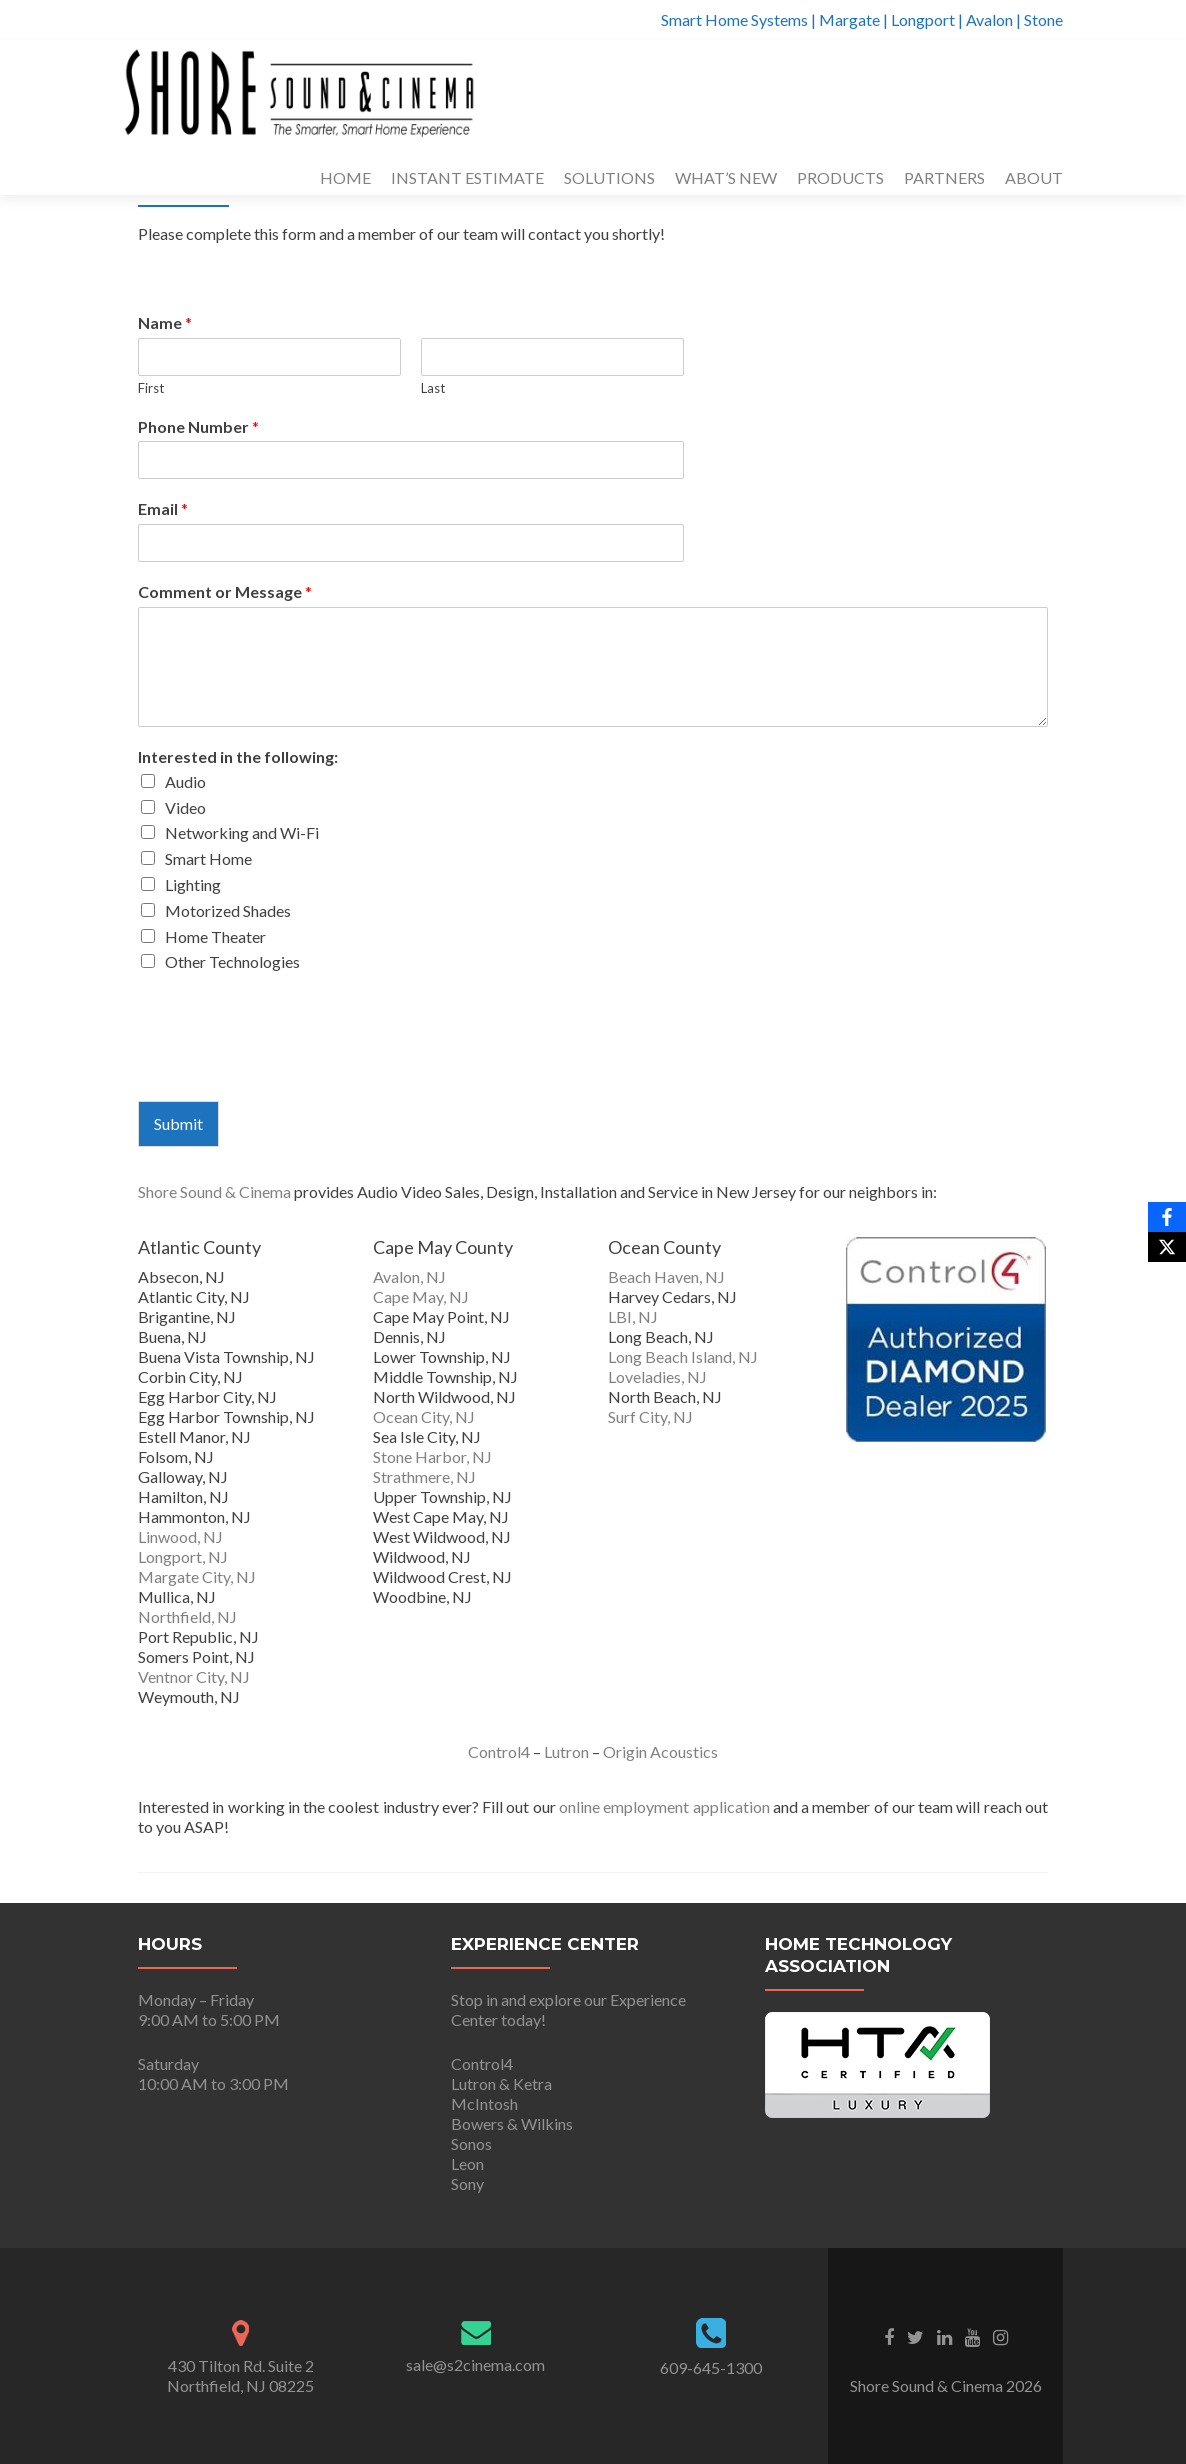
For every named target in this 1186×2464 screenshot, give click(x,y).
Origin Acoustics (660, 1751)
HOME (345, 177)
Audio (185, 781)
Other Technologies (232, 961)
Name (165, 322)
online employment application (664, 1806)
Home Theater (215, 936)
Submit (178, 1123)
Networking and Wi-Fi (242, 832)
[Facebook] (1167, 1217)
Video (185, 807)
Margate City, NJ (197, 1576)
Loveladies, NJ (657, 1376)
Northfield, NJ (187, 1616)
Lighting (193, 884)
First (151, 388)
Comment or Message (225, 591)
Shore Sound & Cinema (214, 1191)
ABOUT (1034, 177)
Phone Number (198, 426)
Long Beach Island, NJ (683, 1356)
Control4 (499, 1751)
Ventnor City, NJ (194, 1676)
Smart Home (208, 858)
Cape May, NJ (421, 1296)
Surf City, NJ (650, 1416)
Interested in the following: (238, 756)
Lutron (566, 1751)
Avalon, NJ (409, 1276)
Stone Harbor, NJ (432, 1456)
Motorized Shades (228, 910)
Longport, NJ (183, 1556)
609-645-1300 (711, 2367)
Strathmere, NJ (424, 1476)
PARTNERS (944, 177)
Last (433, 388)
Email (163, 508)
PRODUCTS (840, 177)
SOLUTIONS (609, 177)
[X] (1167, 1247)
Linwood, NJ (180, 1536)
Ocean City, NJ (424, 1416)
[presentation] (290, 1068)
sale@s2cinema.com (475, 2364)
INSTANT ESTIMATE (467, 177)
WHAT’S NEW (726, 177)
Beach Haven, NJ (666, 1276)
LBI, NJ (633, 1316)
